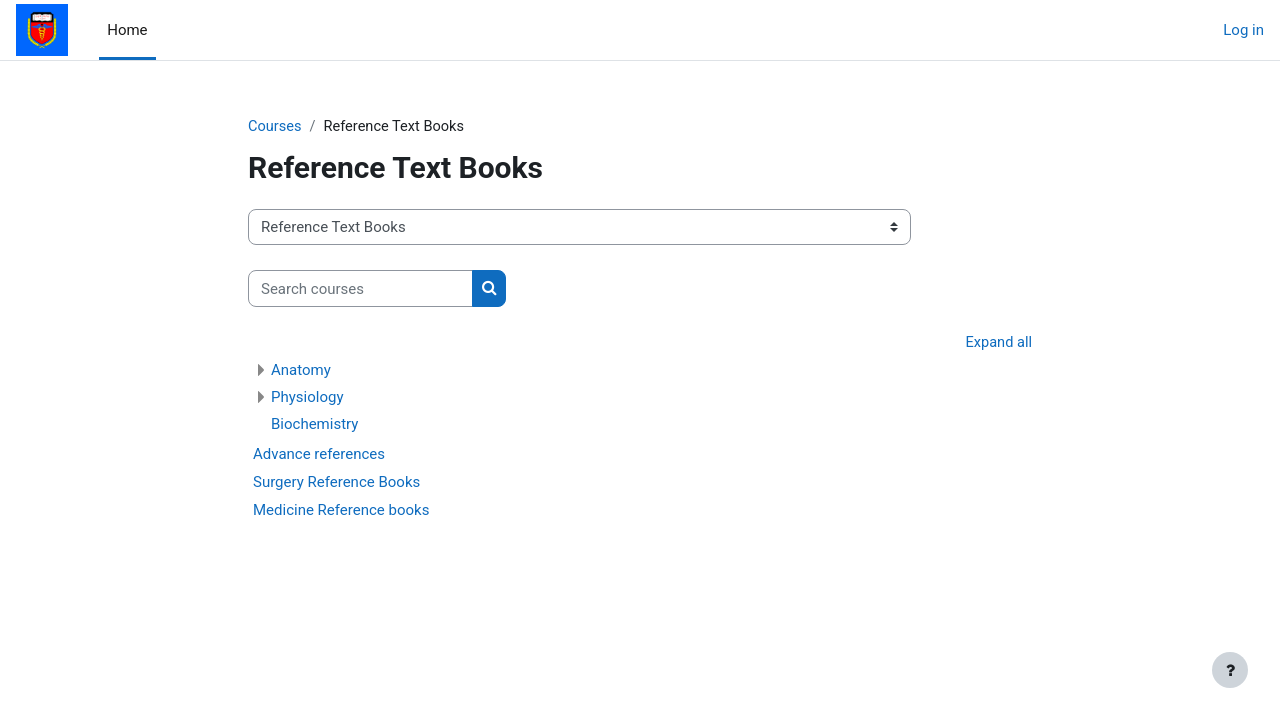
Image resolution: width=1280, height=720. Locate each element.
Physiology (307, 398)
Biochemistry (314, 425)
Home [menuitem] (127, 30)
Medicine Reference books (341, 511)
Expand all (998, 344)
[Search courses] (360, 289)
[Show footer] (1230, 670)
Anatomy (301, 371)
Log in (1243, 30)
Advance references (319, 455)
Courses (275, 127)
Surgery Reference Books (336, 483)
